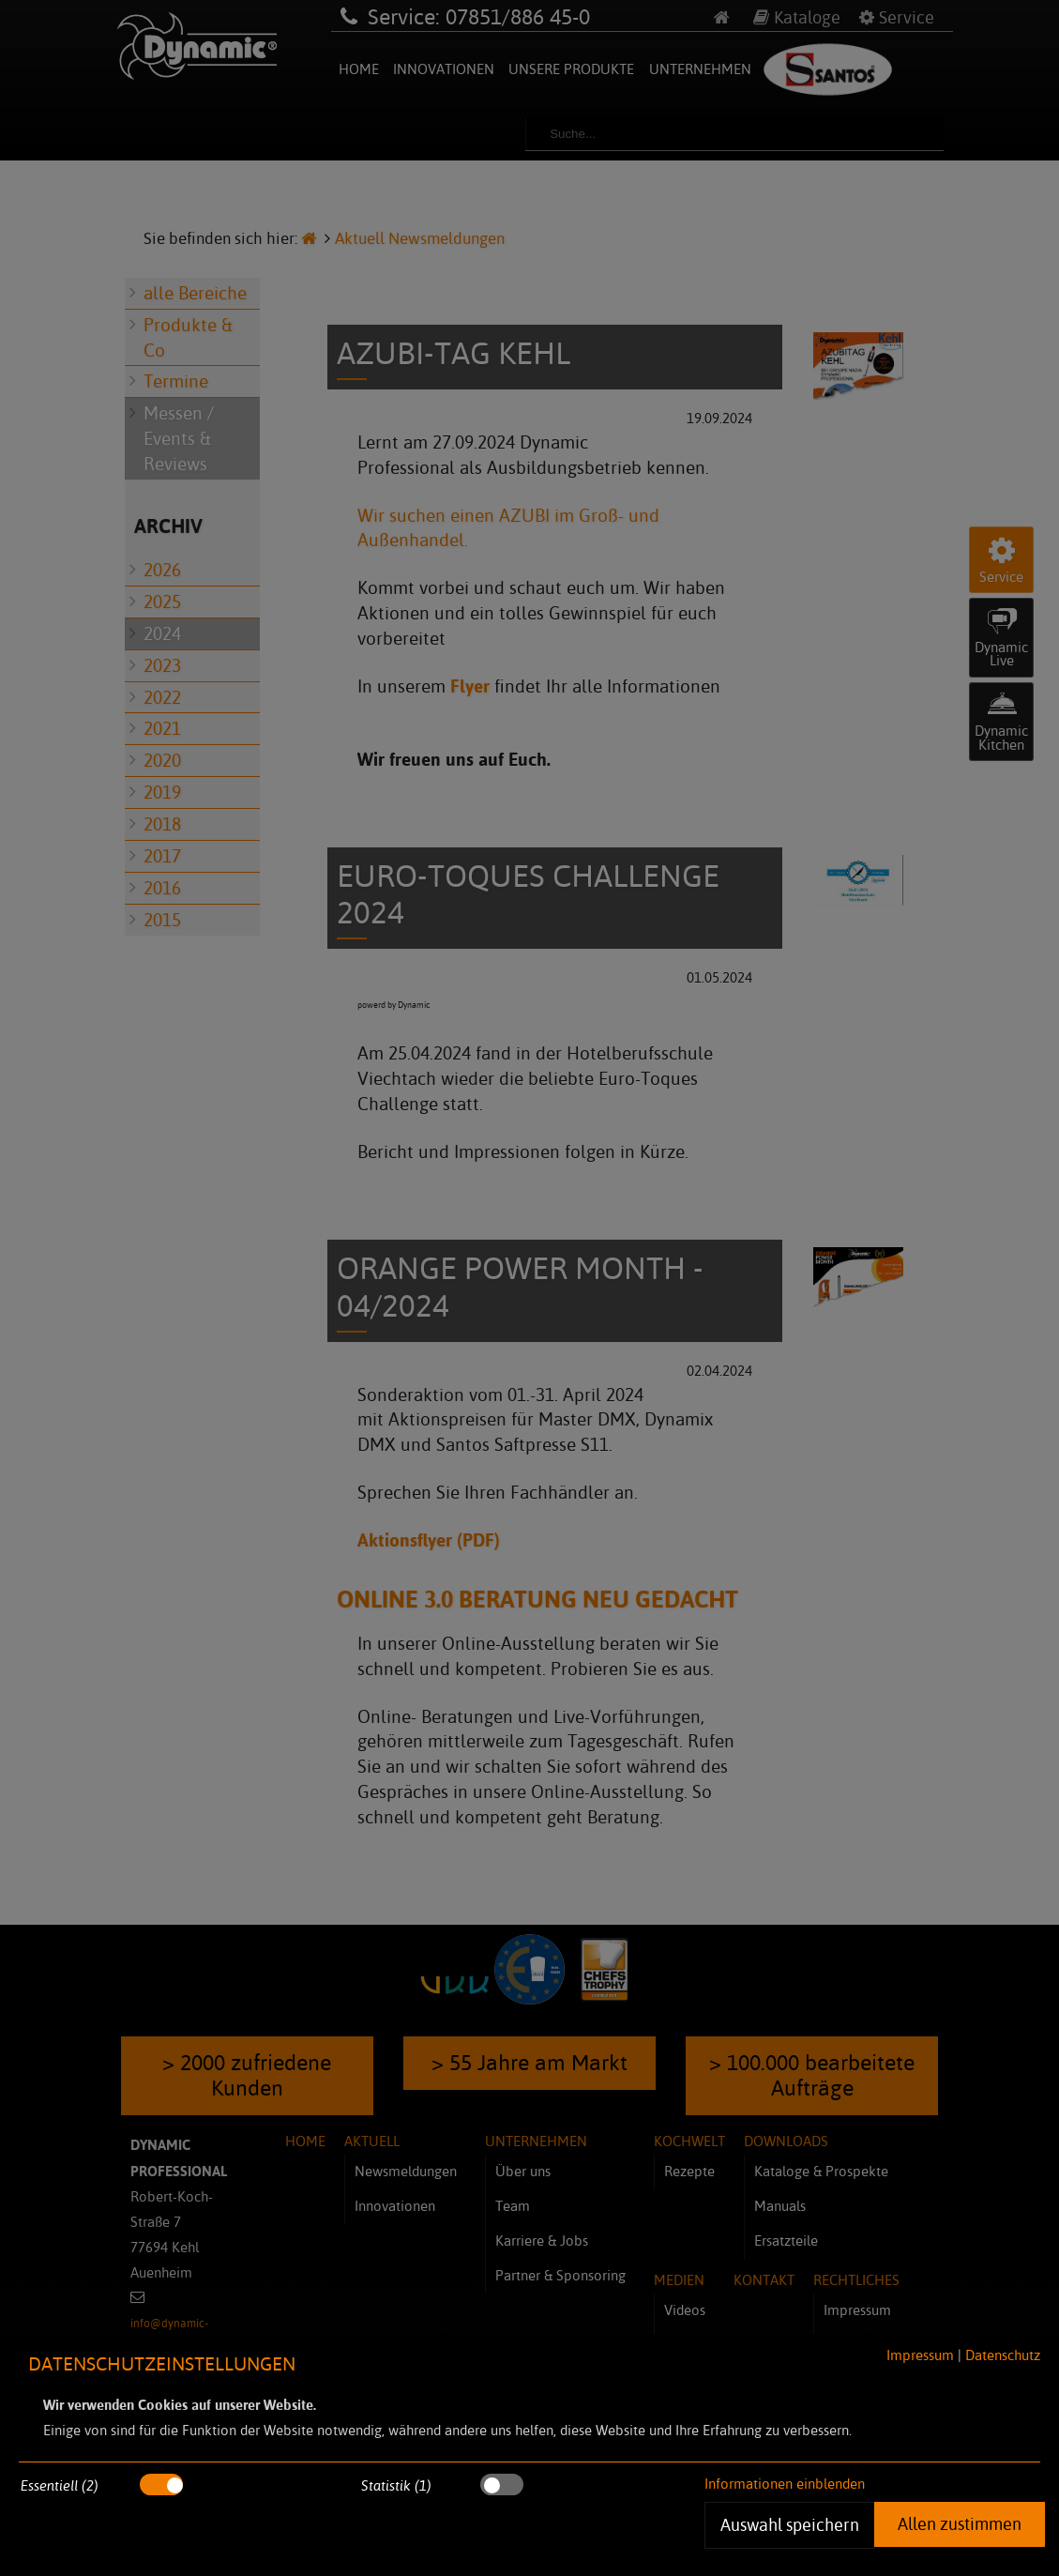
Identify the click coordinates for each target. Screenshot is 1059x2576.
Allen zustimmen (959, 2523)
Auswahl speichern (788, 2524)
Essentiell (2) (59, 2485)
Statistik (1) (396, 2485)
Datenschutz (1002, 2355)
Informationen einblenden (784, 2483)
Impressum (920, 2355)
